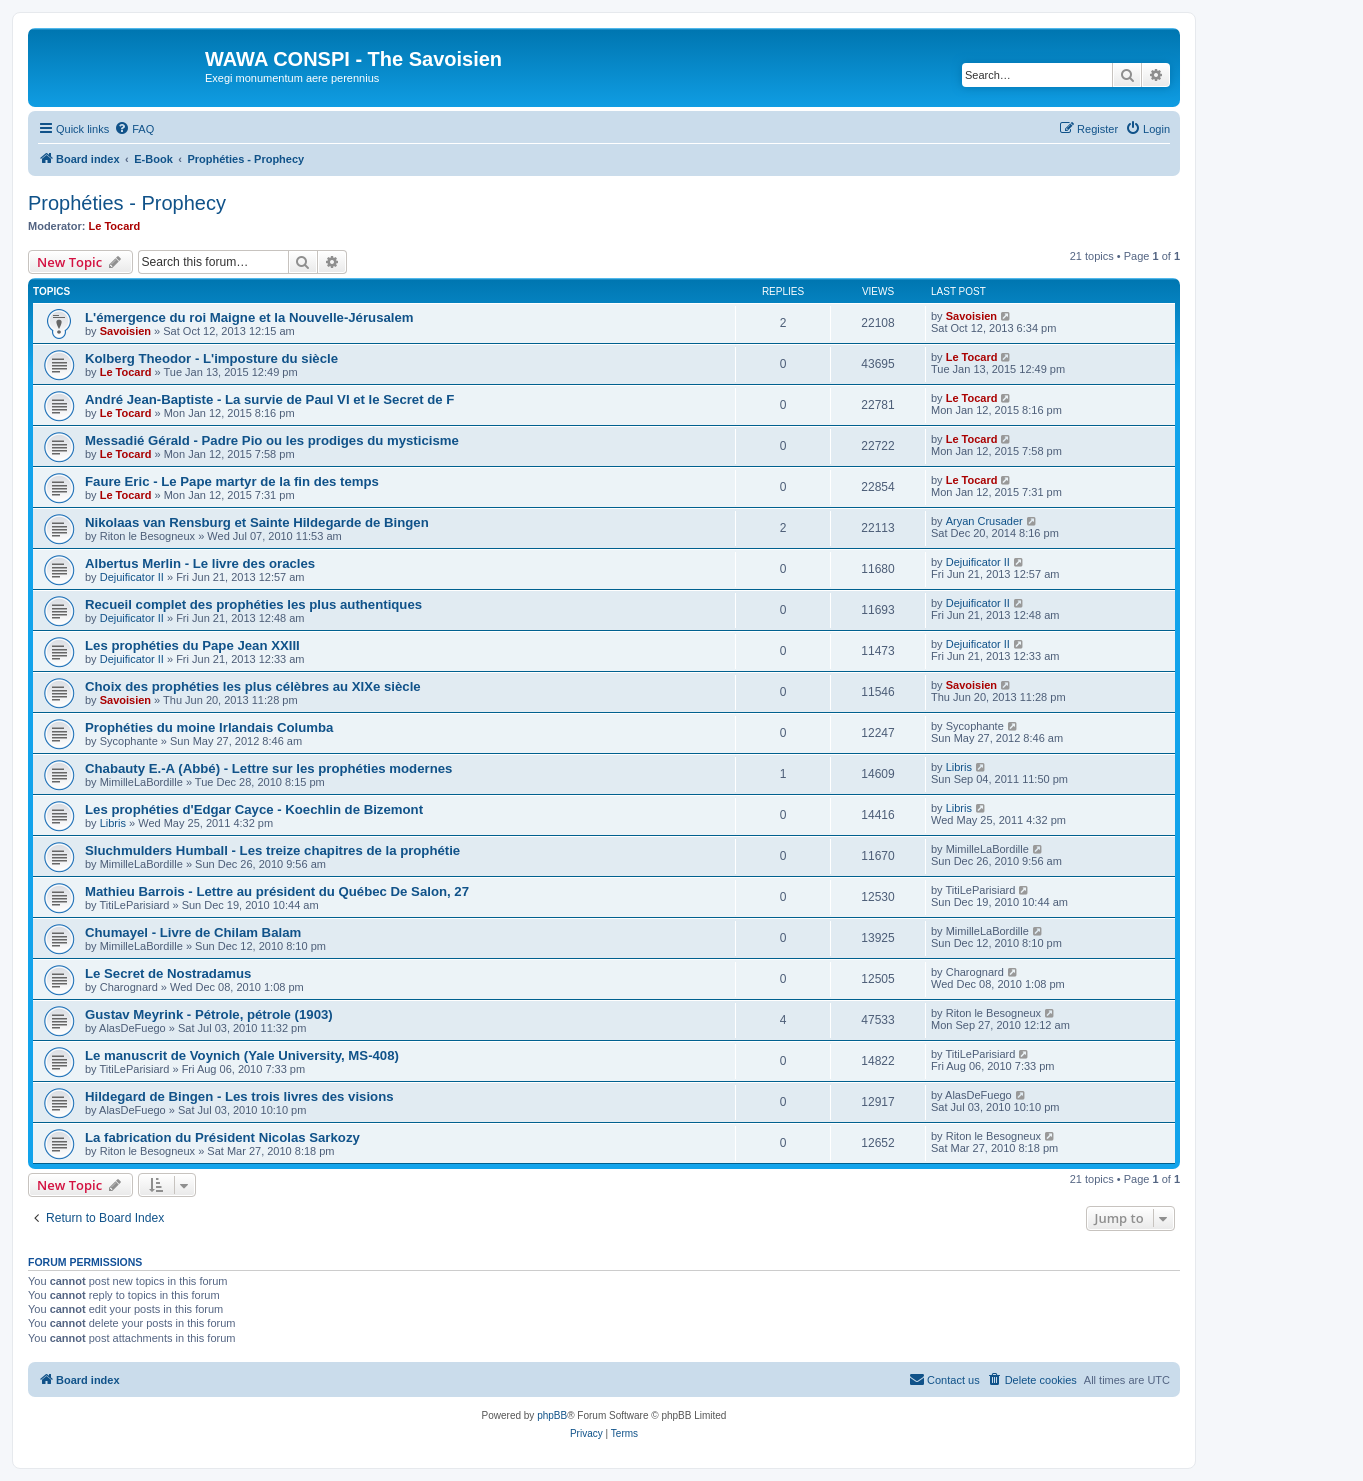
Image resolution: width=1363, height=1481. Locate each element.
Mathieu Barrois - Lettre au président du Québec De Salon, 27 (277, 891)
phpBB (552, 1415)
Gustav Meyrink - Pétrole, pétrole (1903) (209, 1014)
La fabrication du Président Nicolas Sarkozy (222, 1137)
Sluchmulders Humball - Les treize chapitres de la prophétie (272, 850)
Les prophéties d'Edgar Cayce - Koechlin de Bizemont (254, 809)
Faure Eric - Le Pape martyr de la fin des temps (232, 481)
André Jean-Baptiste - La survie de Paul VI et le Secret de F (269, 399)
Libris (959, 767)
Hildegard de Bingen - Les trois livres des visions (239, 1096)
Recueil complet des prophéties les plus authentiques (253, 604)
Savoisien (125, 331)
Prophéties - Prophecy (127, 203)
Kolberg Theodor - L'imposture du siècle (211, 358)
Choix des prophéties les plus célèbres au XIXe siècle (253, 686)
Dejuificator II (132, 577)
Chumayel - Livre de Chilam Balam (193, 932)
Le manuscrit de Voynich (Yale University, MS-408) (242, 1055)
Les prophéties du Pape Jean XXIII (192, 645)
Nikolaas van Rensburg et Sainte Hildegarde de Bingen (257, 522)
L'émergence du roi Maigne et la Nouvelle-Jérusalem (249, 317)
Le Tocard (115, 226)
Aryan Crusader (984, 521)
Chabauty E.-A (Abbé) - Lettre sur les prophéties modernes (268, 768)
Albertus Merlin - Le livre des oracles (200, 563)
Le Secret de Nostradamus (168, 973)
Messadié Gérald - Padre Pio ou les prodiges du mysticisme (272, 440)
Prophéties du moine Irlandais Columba (209, 727)
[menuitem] (134, 129)
